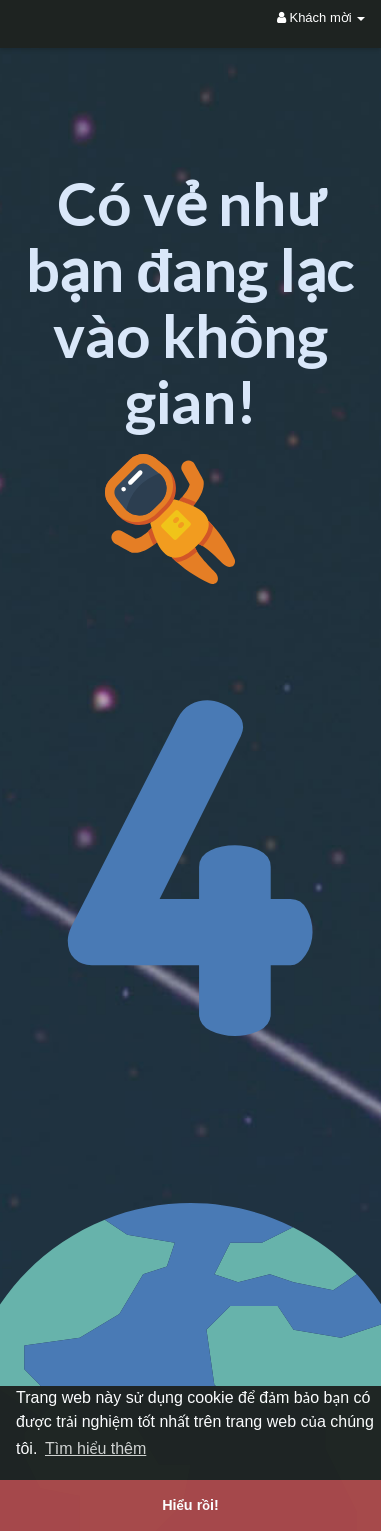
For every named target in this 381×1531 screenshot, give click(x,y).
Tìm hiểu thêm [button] (95, 1448)
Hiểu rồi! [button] (190, 1505)
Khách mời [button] (321, 17)
